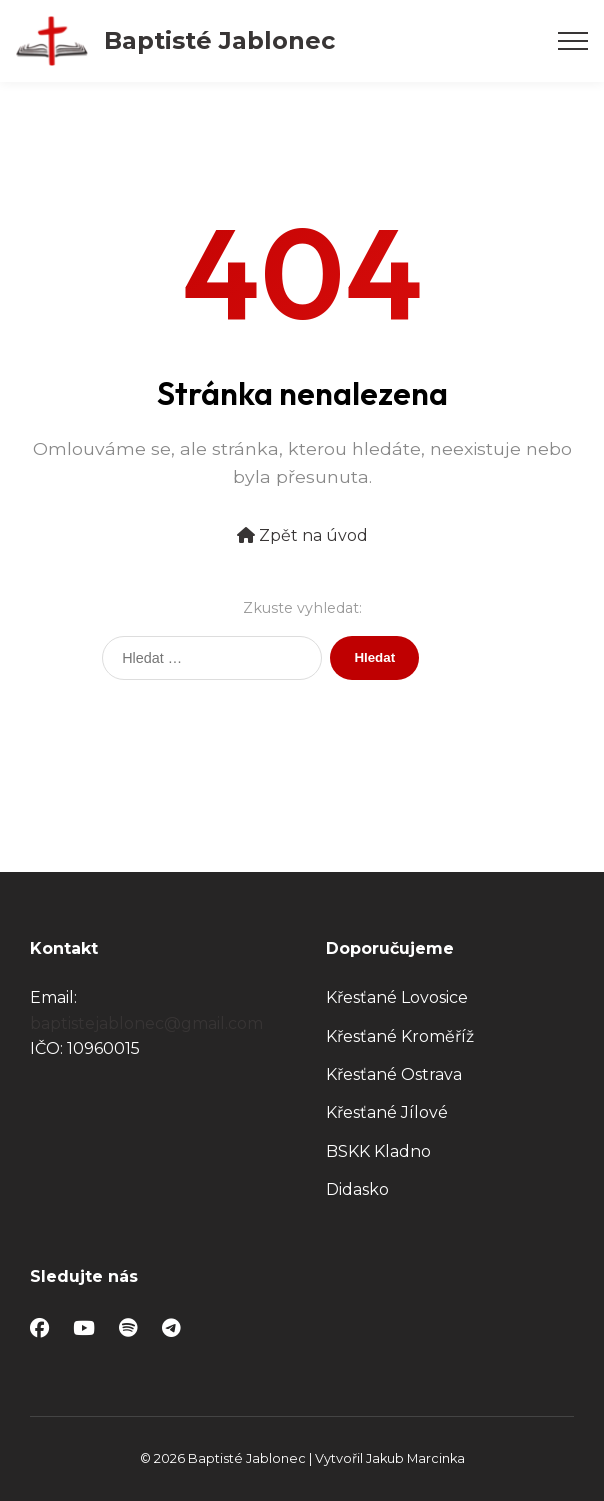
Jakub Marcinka (415, 1458)
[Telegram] (171, 1328)
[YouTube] (84, 1328)
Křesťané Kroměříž (400, 1036)
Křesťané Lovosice (397, 997)
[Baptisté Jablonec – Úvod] (175, 41)
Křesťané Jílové (387, 1112)
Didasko (357, 1189)
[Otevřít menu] (573, 41)
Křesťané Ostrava (394, 1074)
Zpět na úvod (302, 535)
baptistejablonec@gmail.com (146, 1023)
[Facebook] (39, 1328)
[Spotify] (128, 1328)
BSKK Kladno (378, 1151)
